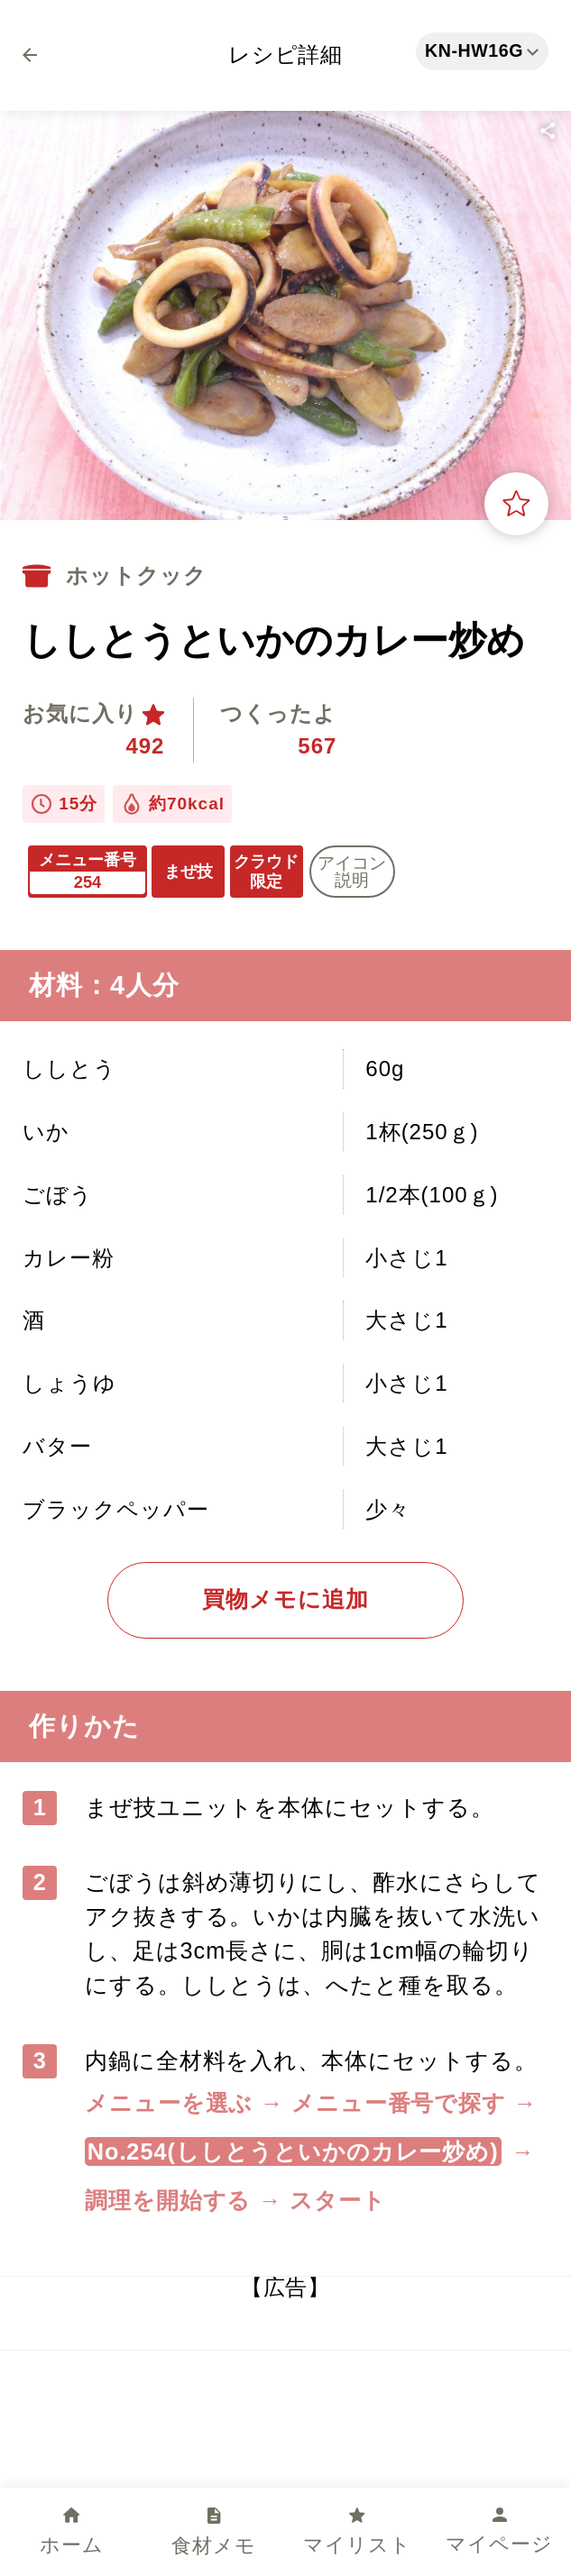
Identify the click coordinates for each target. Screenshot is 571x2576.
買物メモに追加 (285, 1599)
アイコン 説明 (352, 872)
